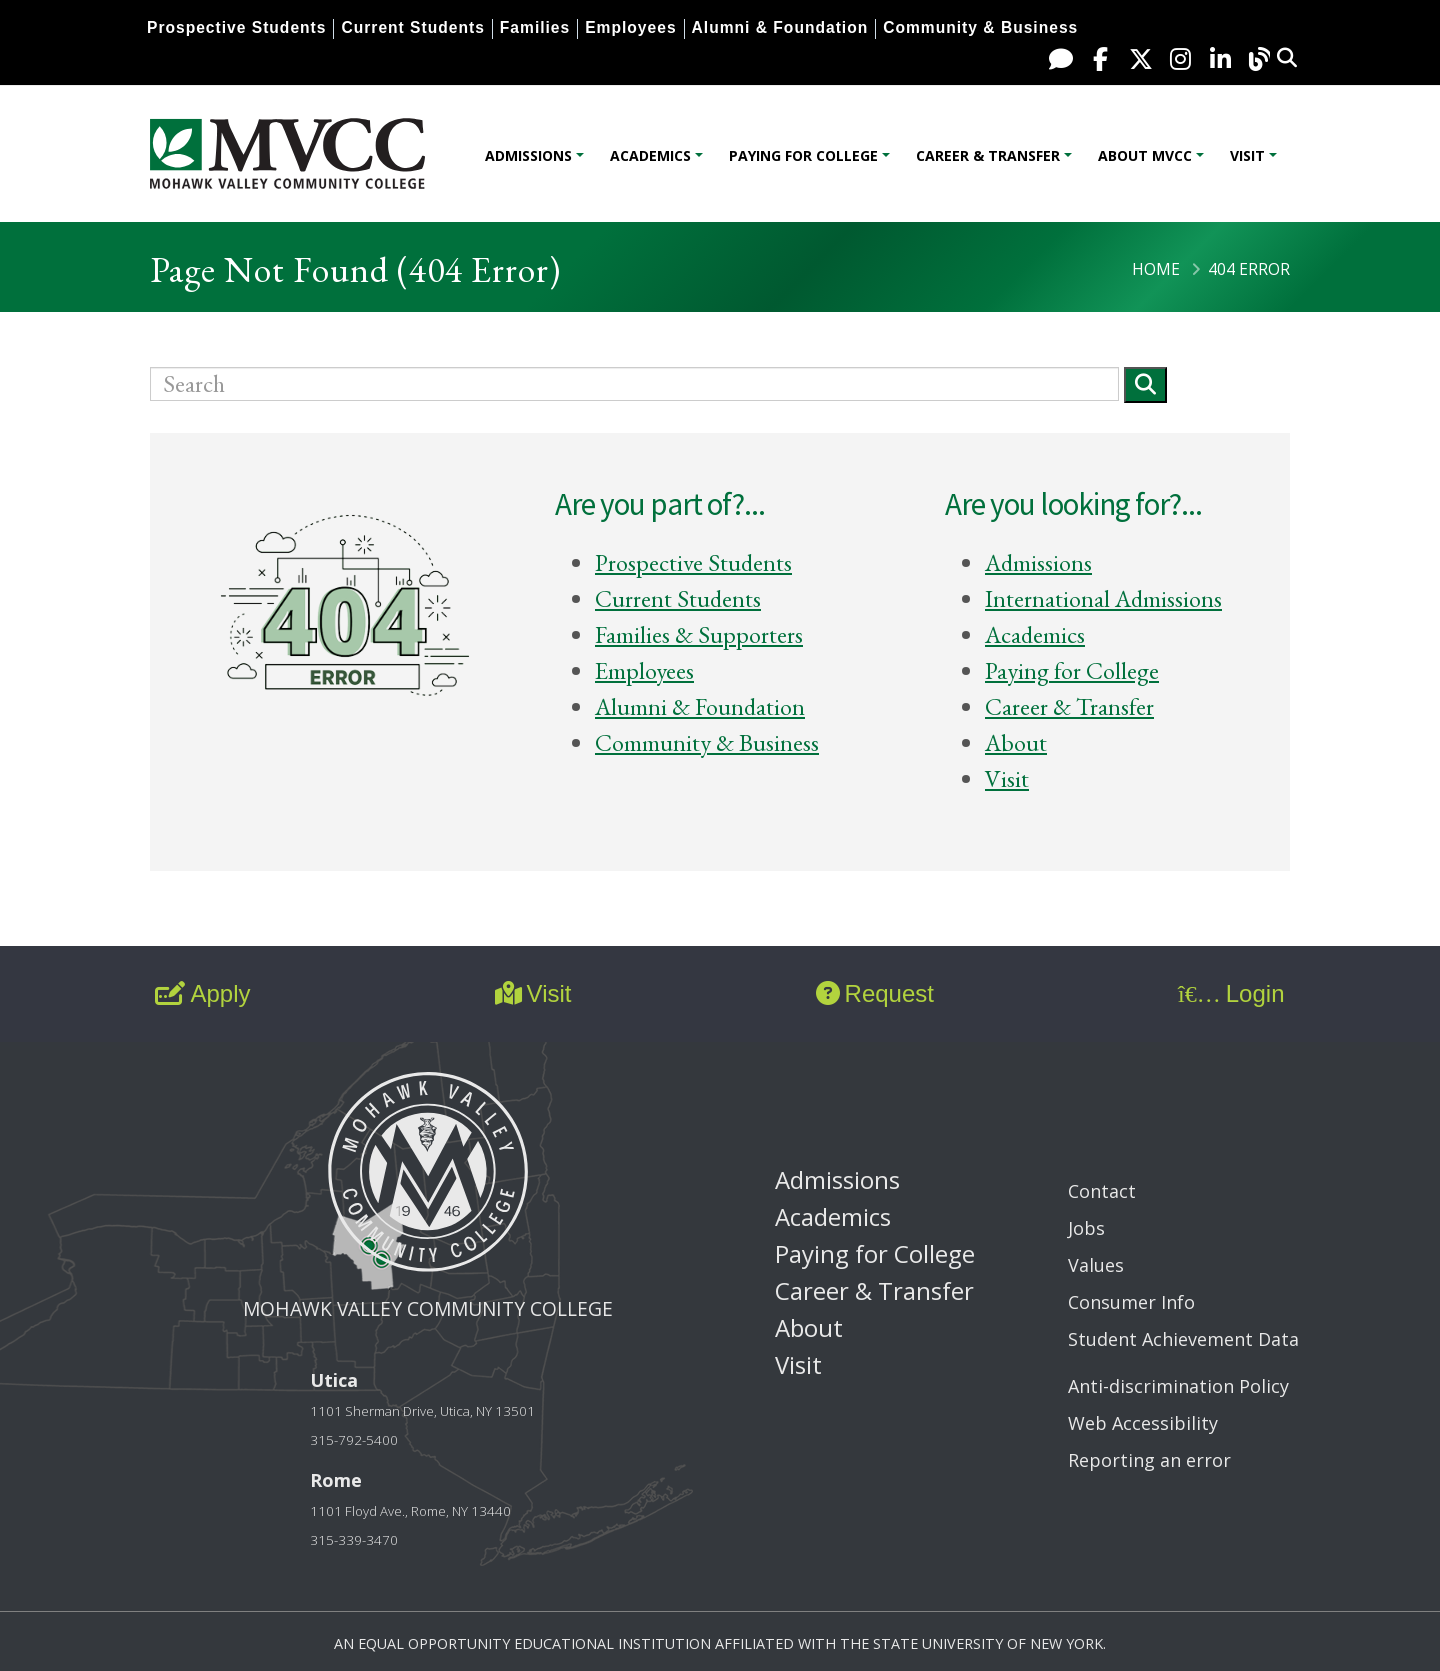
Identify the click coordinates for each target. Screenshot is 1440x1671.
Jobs (1086, 1228)
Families (535, 27)
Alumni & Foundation (780, 27)
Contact (1102, 1191)
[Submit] (1145, 384)
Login (1231, 993)
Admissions (528, 155)
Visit (1247, 155)
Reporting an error (1149, 1460)
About (1016, 742)
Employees (630, 27)
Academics (650, 155)
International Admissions (1103, 598)
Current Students (412, 27)
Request (875, 993)
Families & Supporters (699, 634)
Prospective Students (236, 27)
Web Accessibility (1143, 1423)
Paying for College (803, 155)
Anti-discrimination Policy (1178, 1386)
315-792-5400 (354, 1440)
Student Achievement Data (1183, 1339)
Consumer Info (1131, 1302)
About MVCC (1145, 155)
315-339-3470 (354, 1540)
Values (1096, 1265)
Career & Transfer (988, 155)
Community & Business (980, 27)
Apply (202, 993)
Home (1156, 269)
